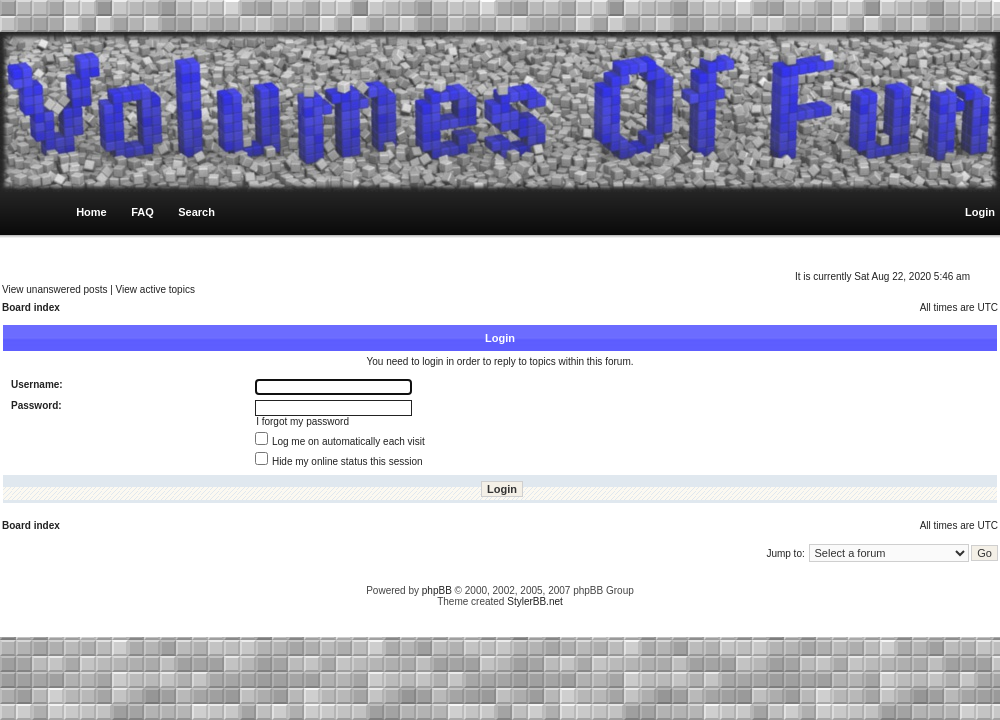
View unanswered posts (54, 289)
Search (196, 212)
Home (91, 212)
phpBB (437, 590)
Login (980, 212)
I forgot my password (302, 421)
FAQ (142, 212)
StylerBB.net (535, 601)
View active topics (155, 289)
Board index (31, 307)
